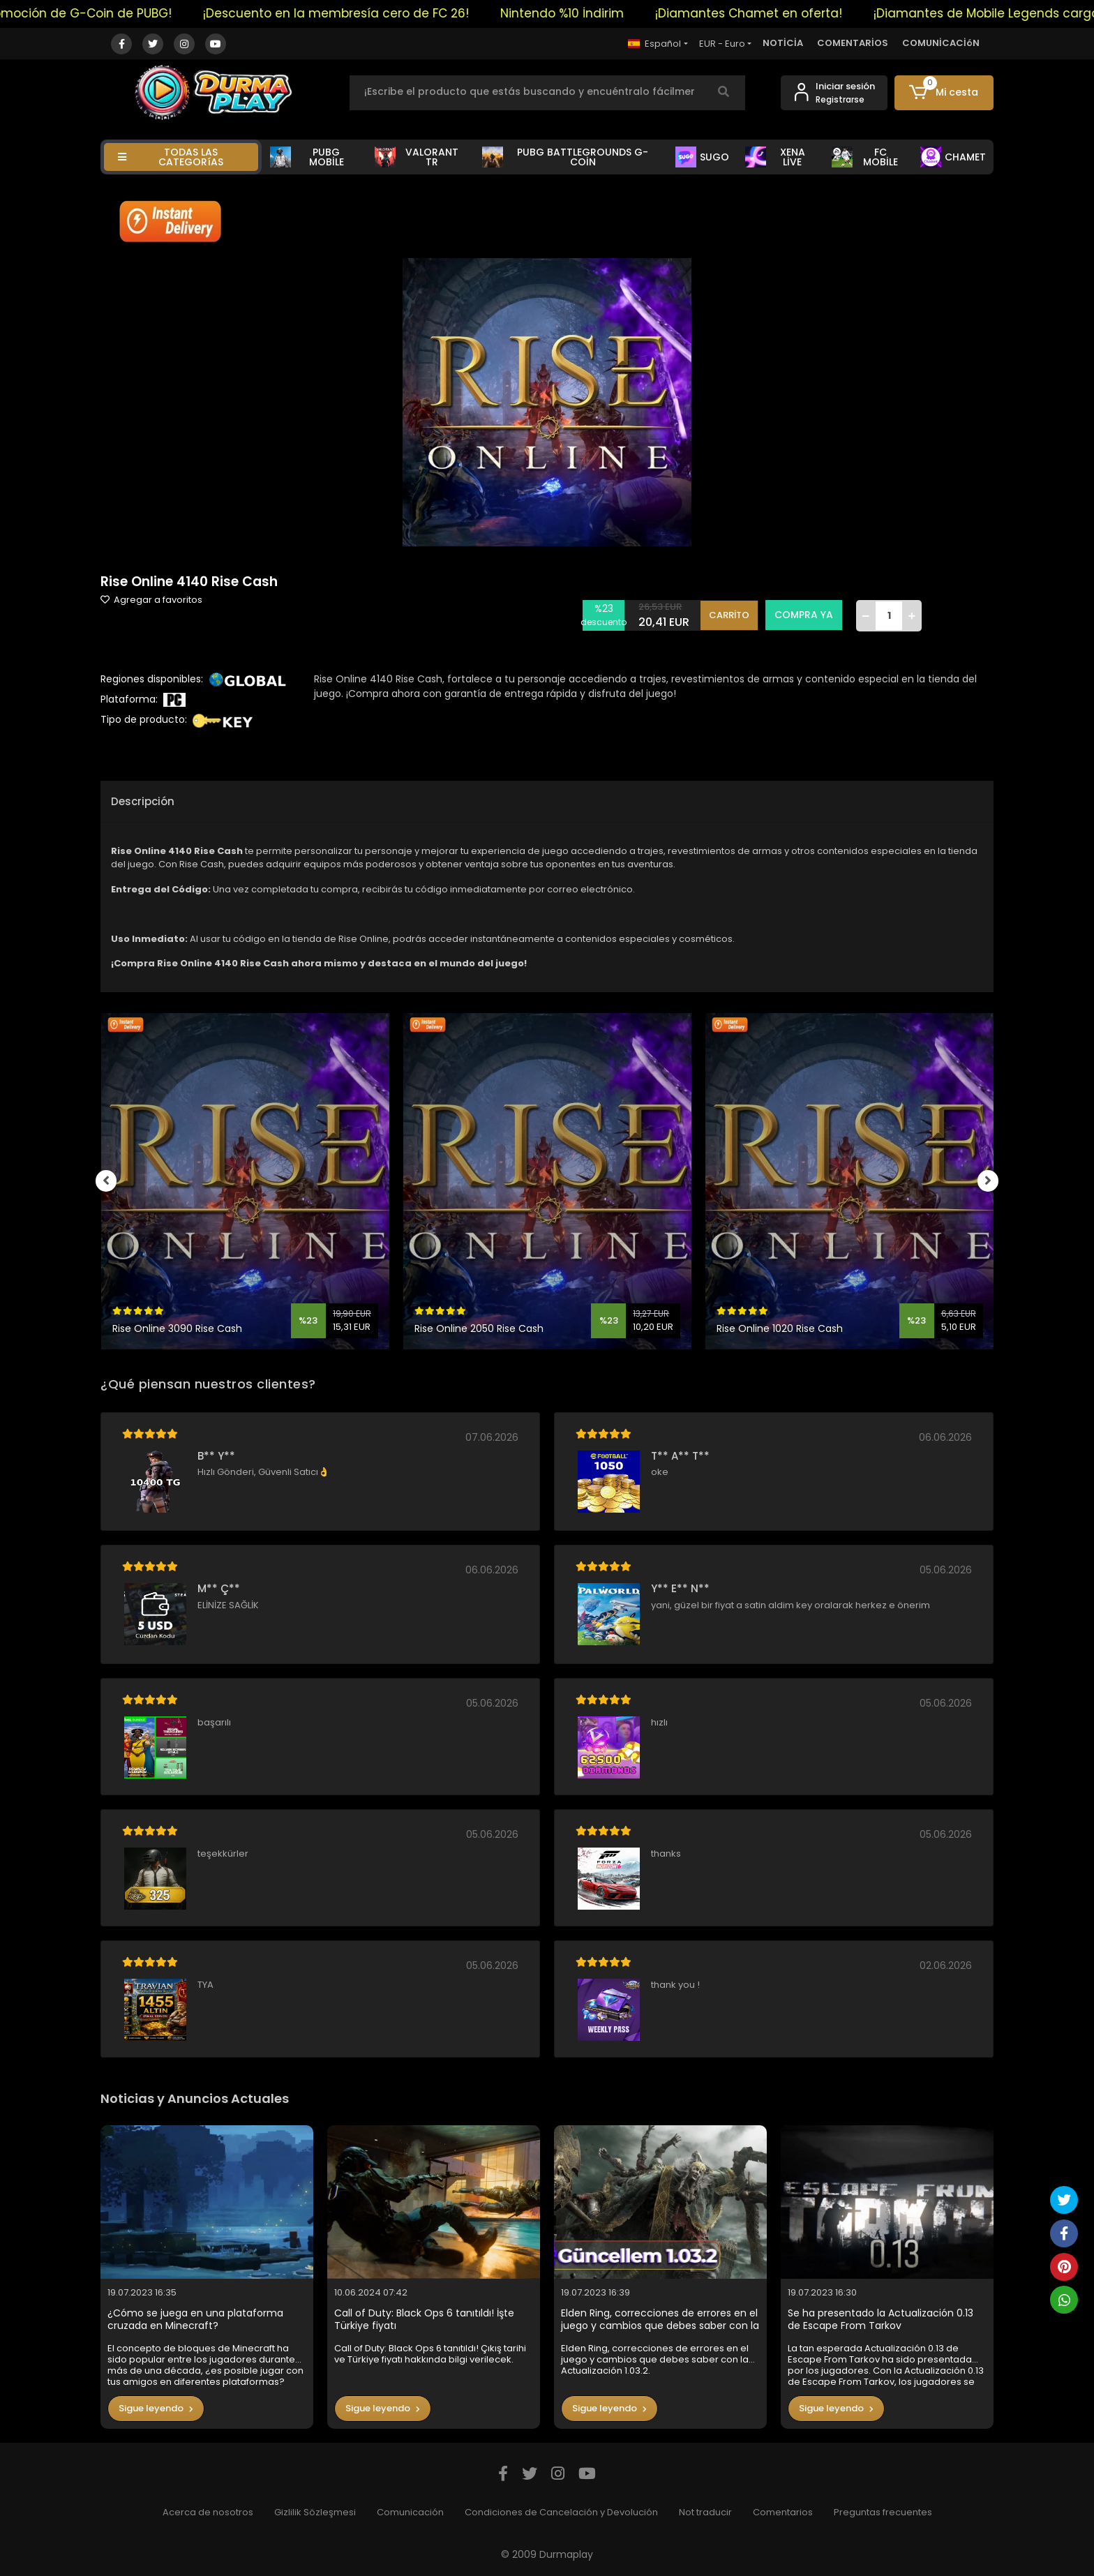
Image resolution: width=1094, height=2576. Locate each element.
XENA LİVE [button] (774, 157)
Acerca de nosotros (208, 2512)
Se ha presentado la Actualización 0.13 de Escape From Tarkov (880, 2319)
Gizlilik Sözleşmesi (315, 2512)
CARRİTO (729, 615)
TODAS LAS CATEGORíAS (170, 157)
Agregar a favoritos (151, 599)
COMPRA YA (803, 615)
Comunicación (410, 2512)
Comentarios (783, 2512)
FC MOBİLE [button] (865, 157)
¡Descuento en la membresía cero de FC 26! (364, 13)
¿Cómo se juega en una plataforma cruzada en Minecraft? (195, 2319)
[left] (100, 1181)
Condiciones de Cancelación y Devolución (561, 2512)
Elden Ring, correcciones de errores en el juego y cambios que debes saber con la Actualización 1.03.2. (660, 2319)
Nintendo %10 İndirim (590, 13)
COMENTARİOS (852, 43)
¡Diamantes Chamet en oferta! (777, 13)
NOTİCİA (783, 43)
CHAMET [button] (953, 157)
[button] (944, 92)
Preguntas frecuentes (883, 2512)
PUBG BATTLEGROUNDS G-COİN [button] (565, 157)
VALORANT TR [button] (417, 157)
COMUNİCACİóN (941, 43)
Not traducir (705, 2512)
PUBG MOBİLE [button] (306, 157)
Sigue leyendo (156, 2408)
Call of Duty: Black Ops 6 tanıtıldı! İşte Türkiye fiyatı (424, 2319)
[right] (993, 1181)
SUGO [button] (702, 157)
